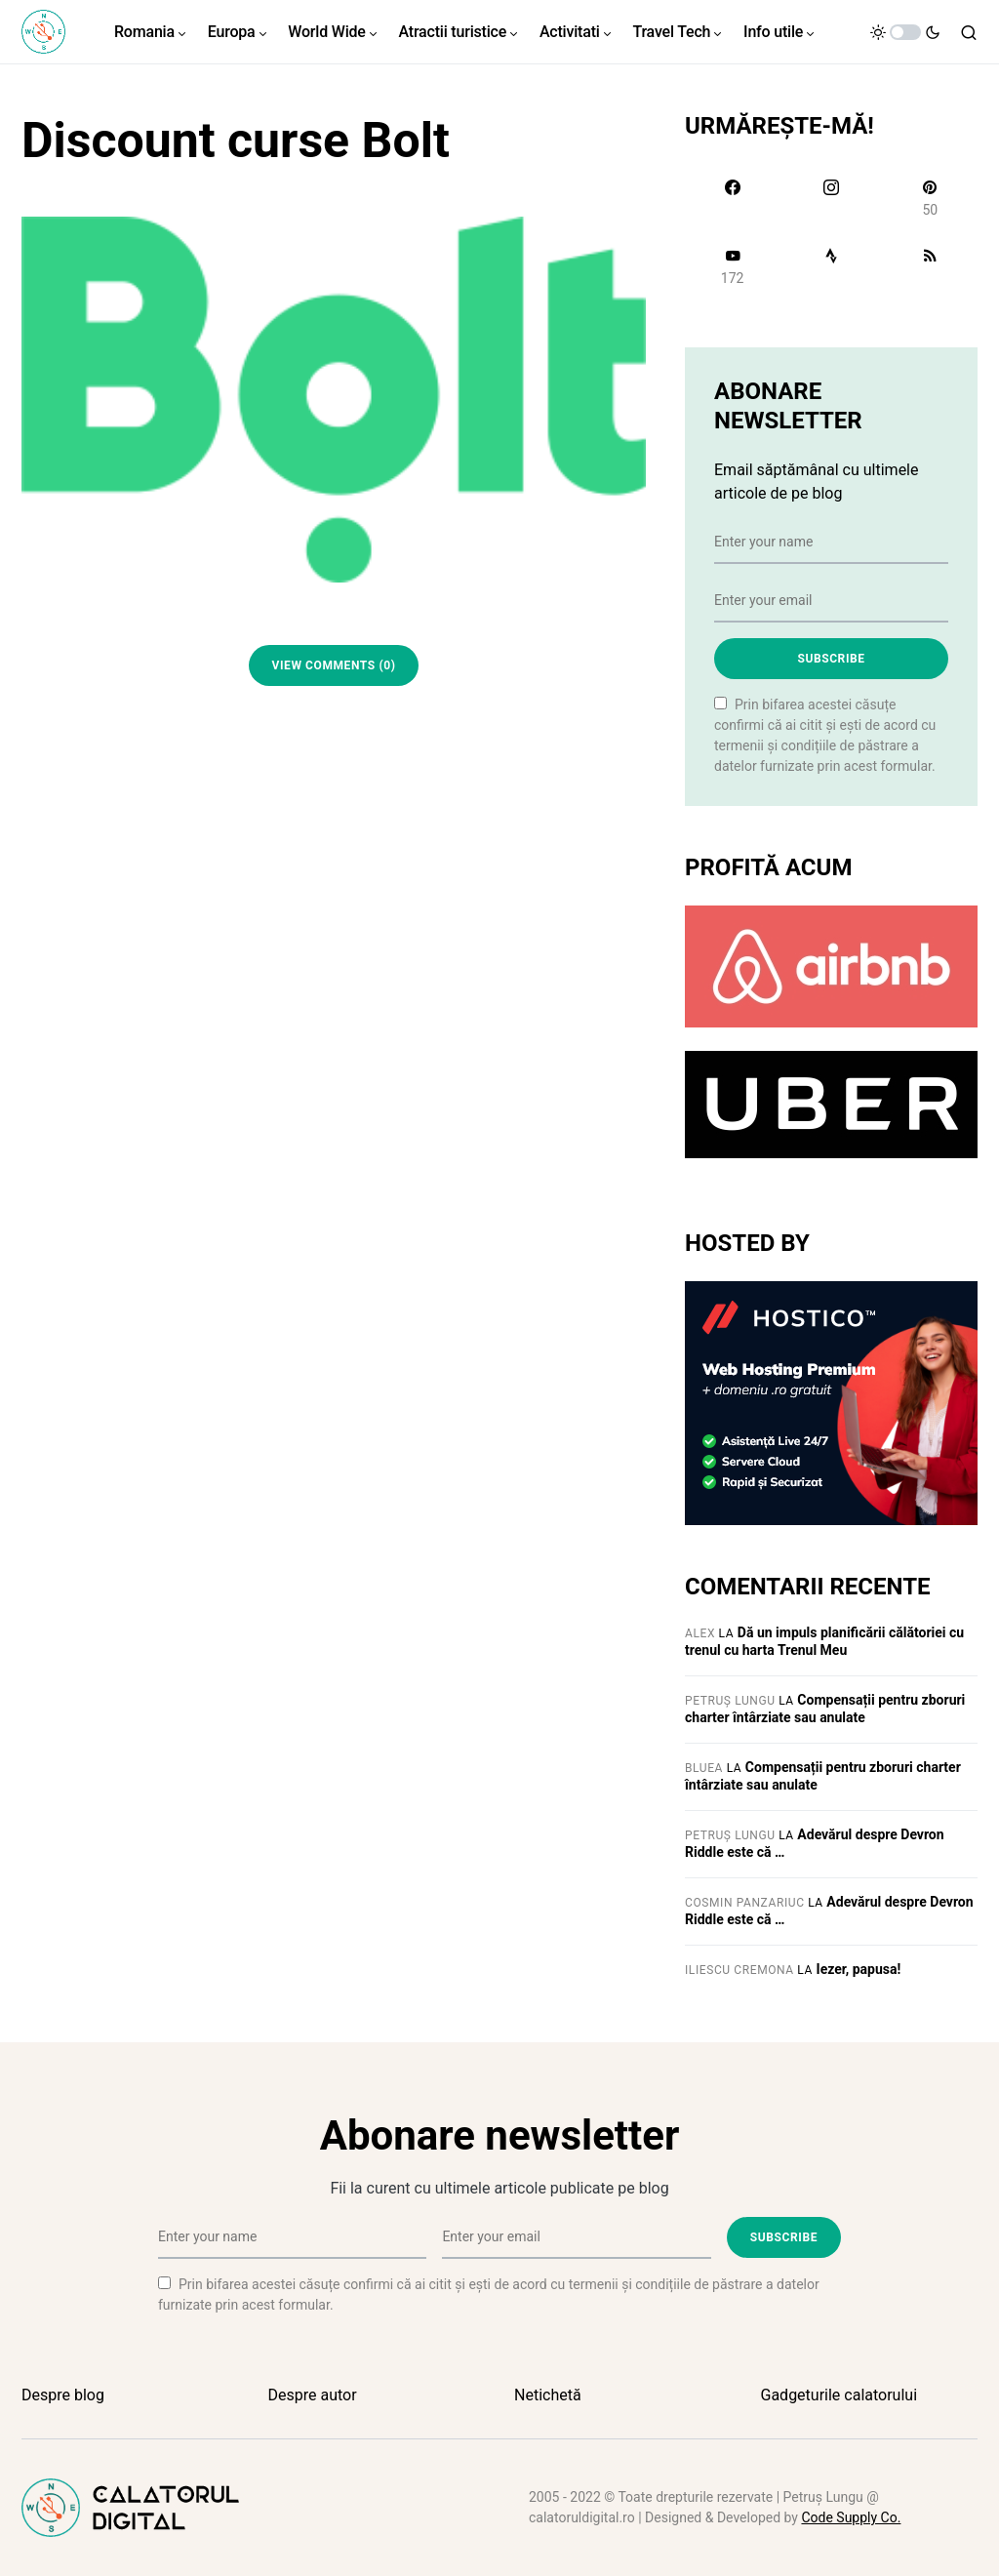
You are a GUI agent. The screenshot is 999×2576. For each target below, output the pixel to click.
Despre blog (62, 2395)
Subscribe (830, 658)
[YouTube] (732, 266)
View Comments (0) (334, 665)
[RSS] (930, 266)
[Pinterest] (930, 198)
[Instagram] (830, 198)
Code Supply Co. (850, 2517)
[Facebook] (732, 198)
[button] (905, 32)
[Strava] (830, 266)
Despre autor (312, 2395)
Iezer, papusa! (859, 1969)
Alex (700, 1633)
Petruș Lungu (730, 1701)
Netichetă (547, 2395)
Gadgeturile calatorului (839, 2395)
